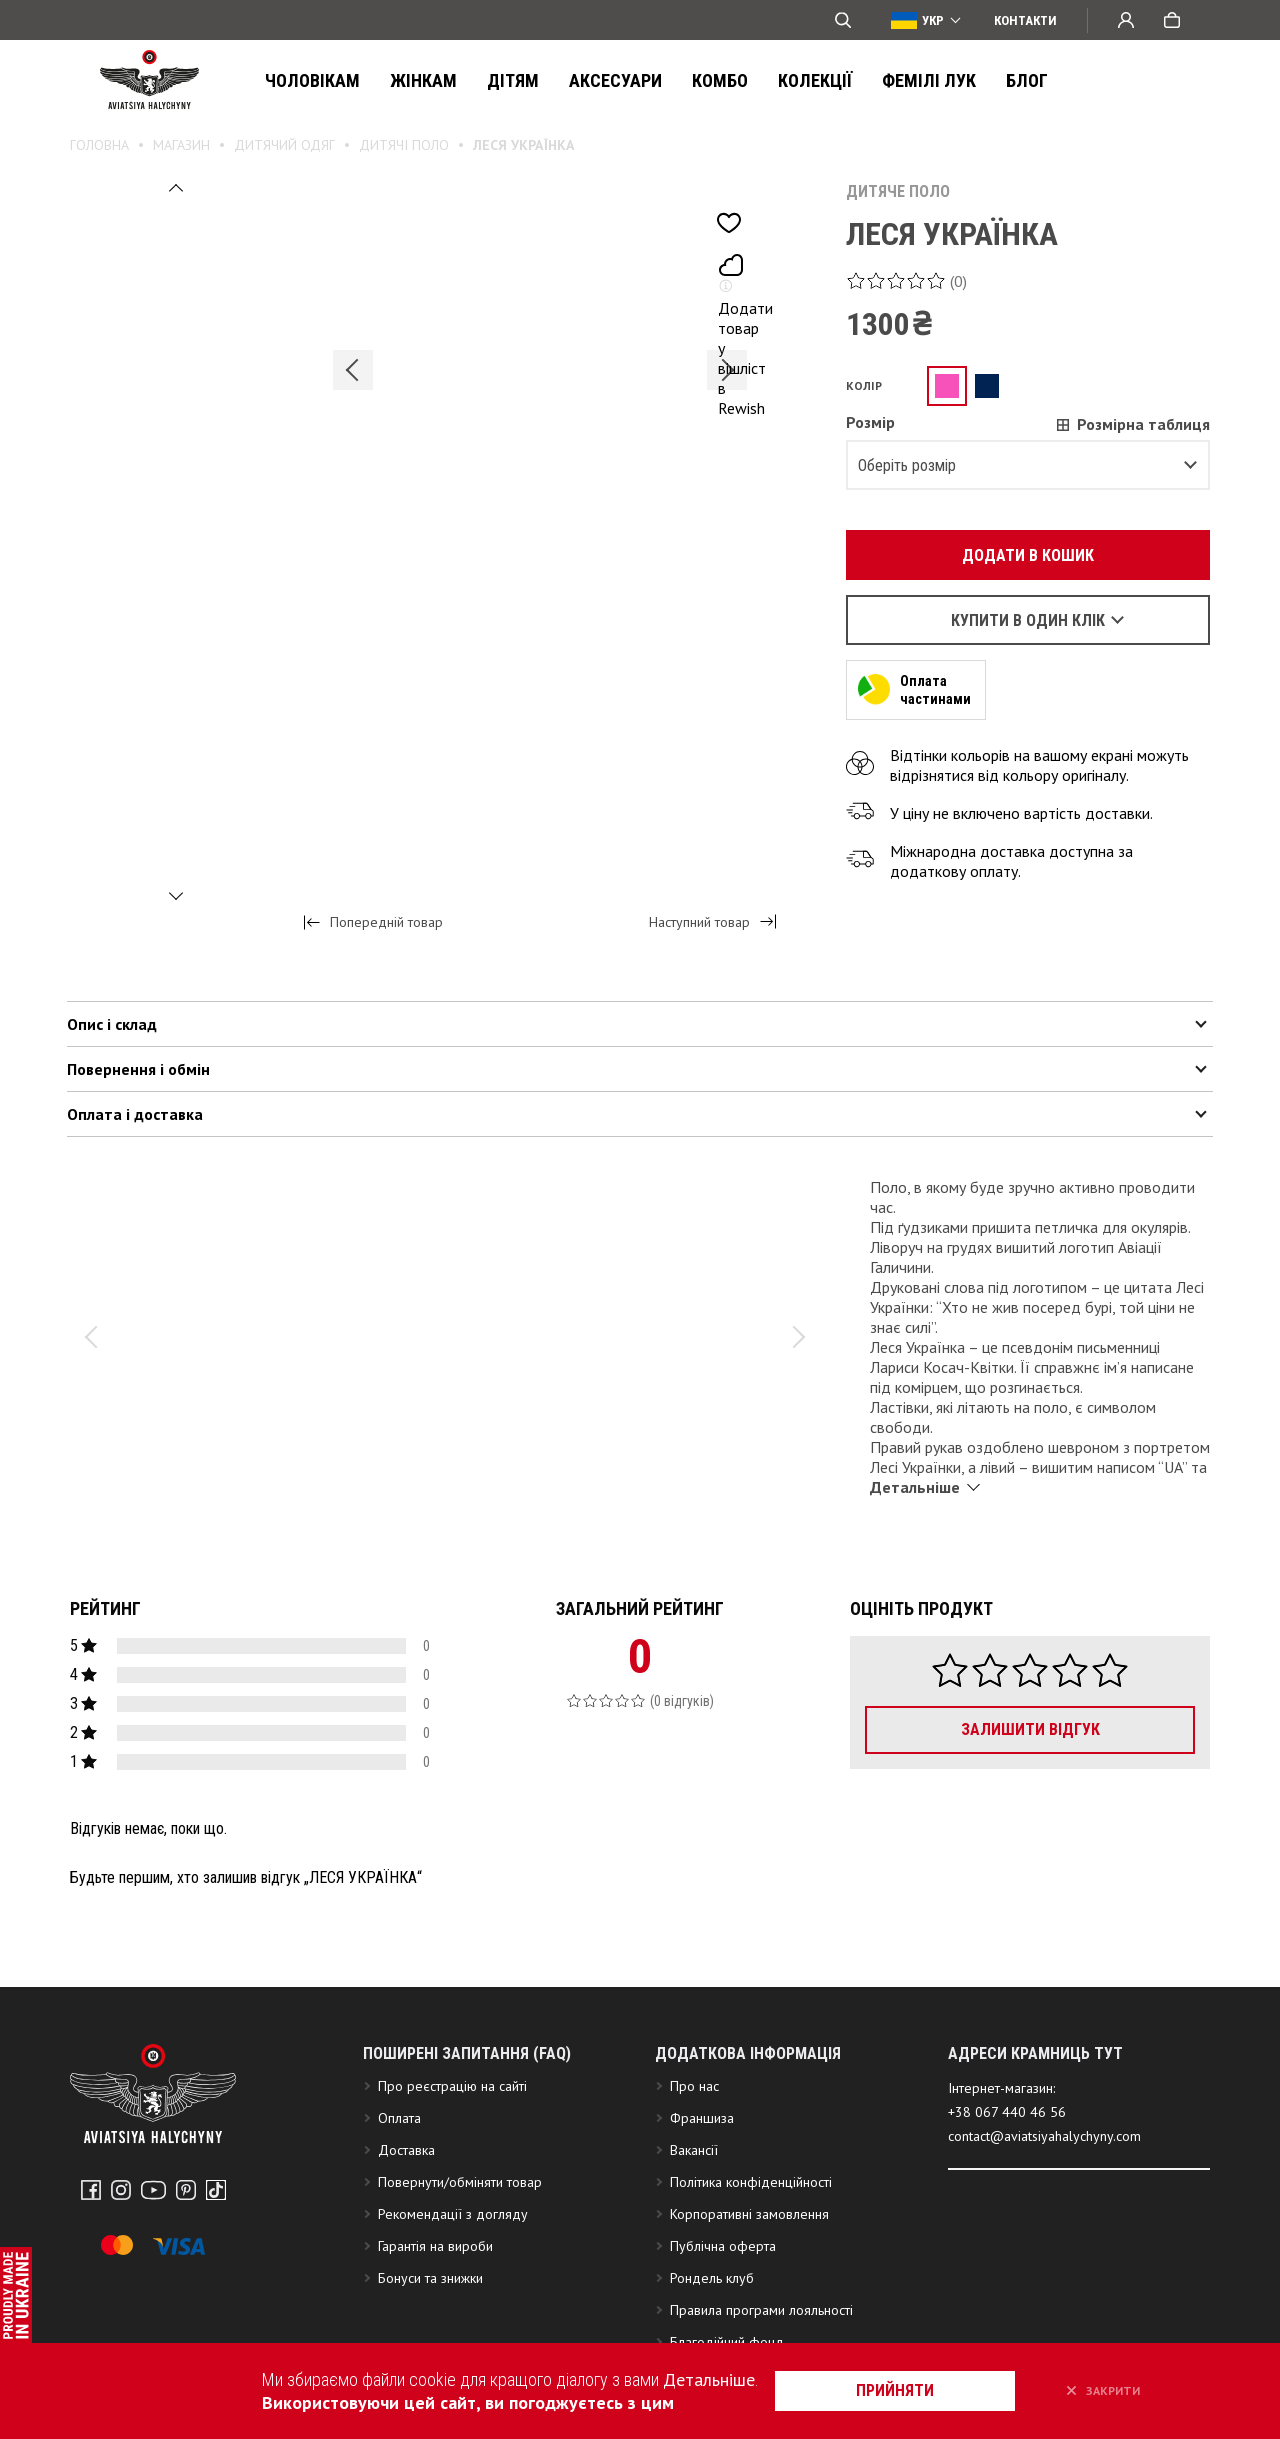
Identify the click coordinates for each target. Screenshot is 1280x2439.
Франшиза (702, 2118)
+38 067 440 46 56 (1007, 2112)
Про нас (694, 2086)
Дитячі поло (404, 145)
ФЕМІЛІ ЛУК (929, 80)
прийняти (895, 2390)
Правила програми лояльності (761, 2310)
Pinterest (186, 2190)
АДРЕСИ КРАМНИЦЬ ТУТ (1035, 2053)
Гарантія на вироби (435, 2246)
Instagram (121, 2190)
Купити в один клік (1028, 620)
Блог (1027, 80)
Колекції (815, 80)
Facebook (91, 2190)
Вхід (1126, 20)
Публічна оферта (723, 2246)
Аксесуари (615, 80)
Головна (99, 145)
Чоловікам (312, 80)
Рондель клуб (712, 2278)
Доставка (406, 2150)
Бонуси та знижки (430, 2278)
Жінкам (423, 80)
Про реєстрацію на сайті (452, 2086)
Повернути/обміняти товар (460, 2182)
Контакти (1025, 20)
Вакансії (694, 2150)
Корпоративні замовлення (749, 2214)
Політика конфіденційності (751, 2182)
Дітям (513, 80)
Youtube (153, 2190)
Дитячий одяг (284, 145)
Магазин (181, 145)
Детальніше (709, 2379)
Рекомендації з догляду (453, 2214)
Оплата (399, 2118)
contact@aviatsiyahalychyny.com (1044, 2136)
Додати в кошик (1017, 555)
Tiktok (216, 2190)
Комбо (720, 80)
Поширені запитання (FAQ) (467, 2053)
